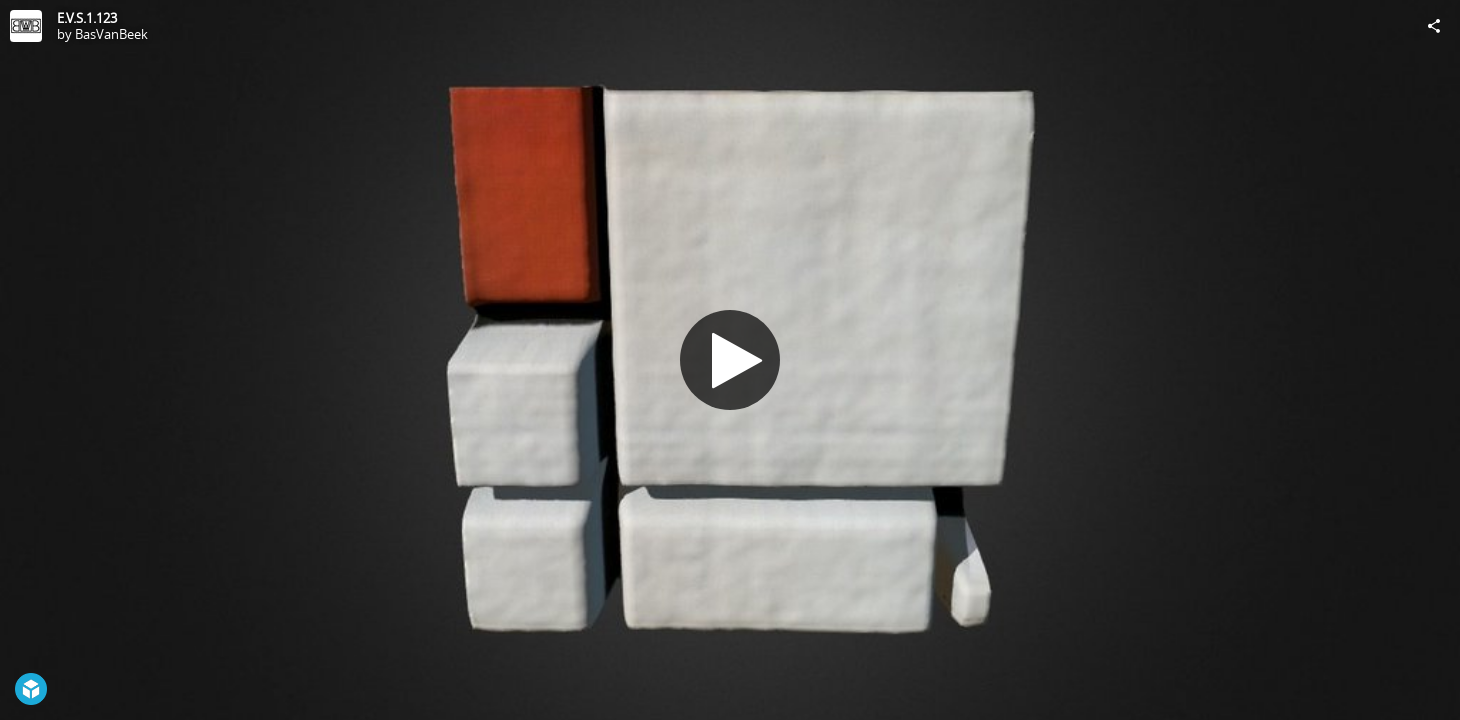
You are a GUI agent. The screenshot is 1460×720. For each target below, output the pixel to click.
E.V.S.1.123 (87, 18)
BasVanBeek (111, 34)
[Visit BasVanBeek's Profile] (26, 26)
